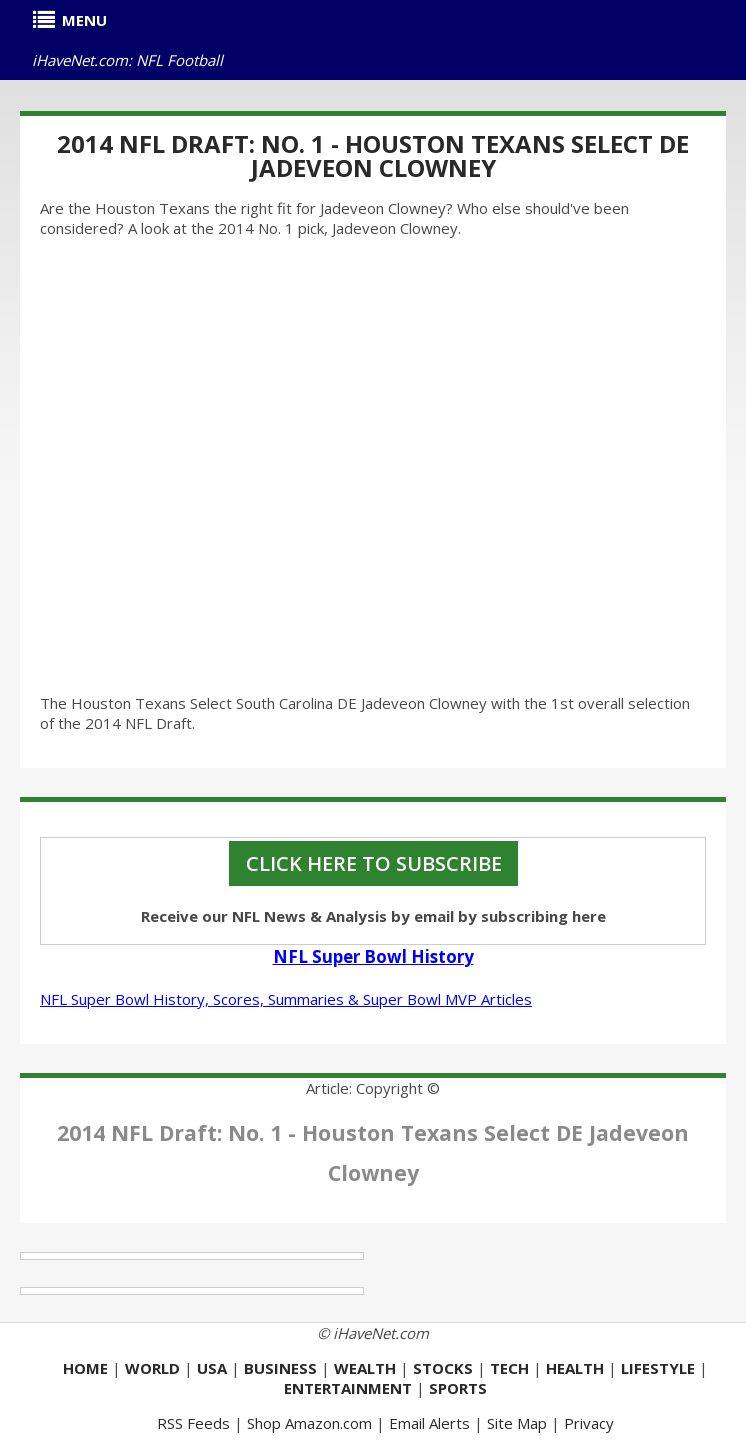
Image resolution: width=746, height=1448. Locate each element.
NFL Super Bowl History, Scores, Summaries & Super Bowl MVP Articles (286, 999)
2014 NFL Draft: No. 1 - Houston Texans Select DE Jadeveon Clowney (373, 155)
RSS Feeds (193, 1423)
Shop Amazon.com (309, 1423)
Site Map (517, 1423)
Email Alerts (429, 1423)
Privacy (589, 1423)
